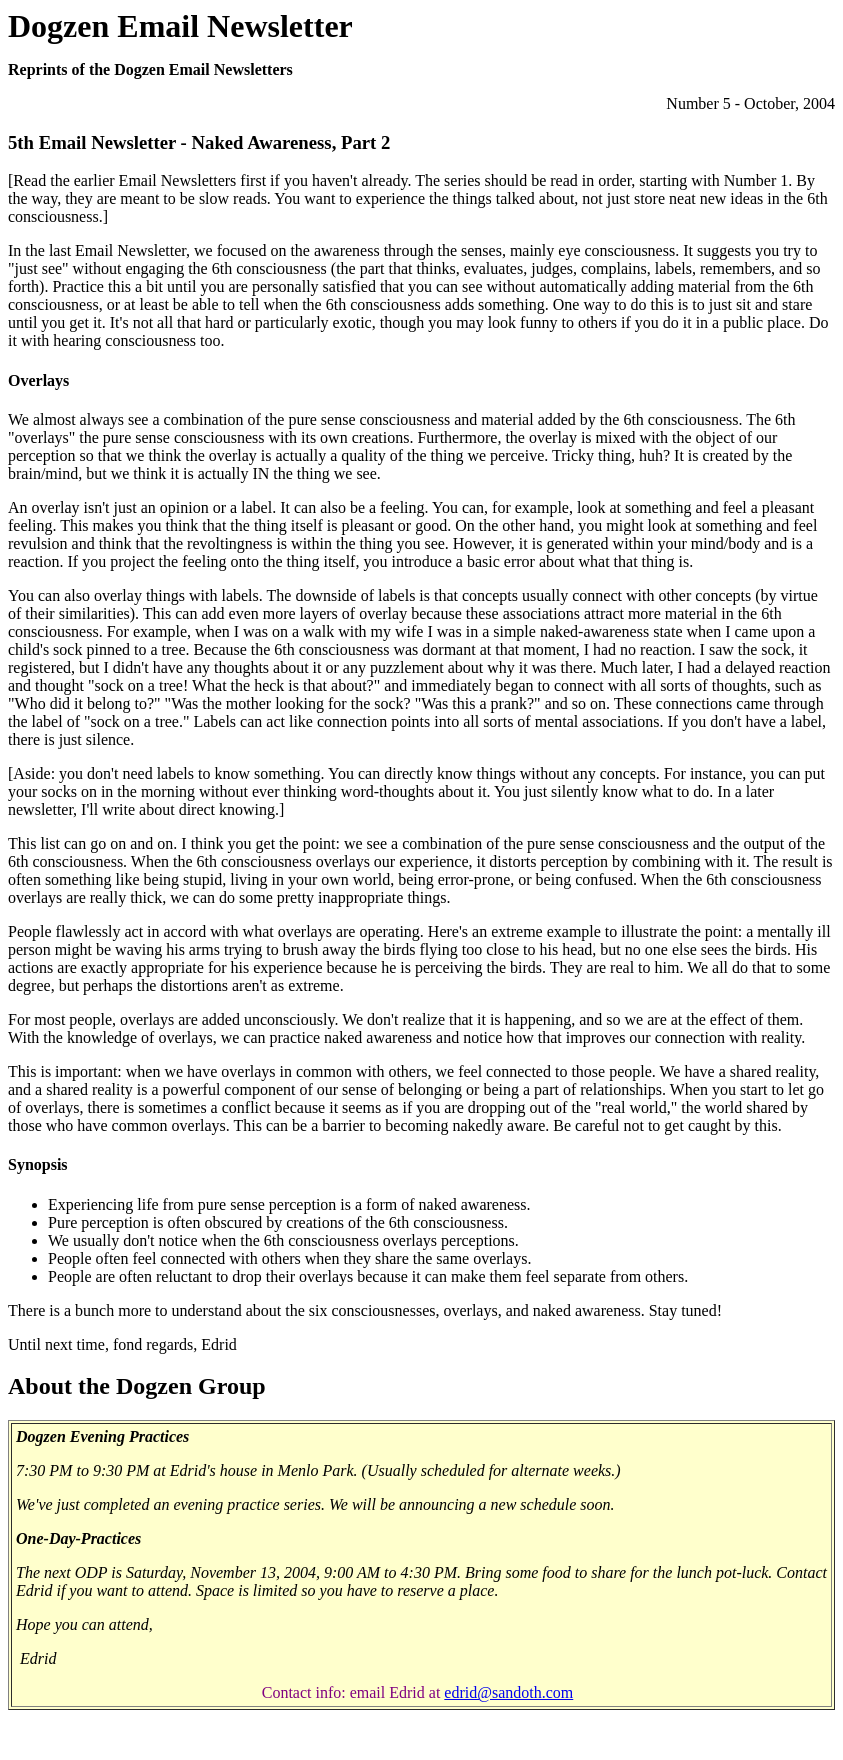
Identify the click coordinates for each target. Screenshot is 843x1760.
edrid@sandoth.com (508, 1692)
